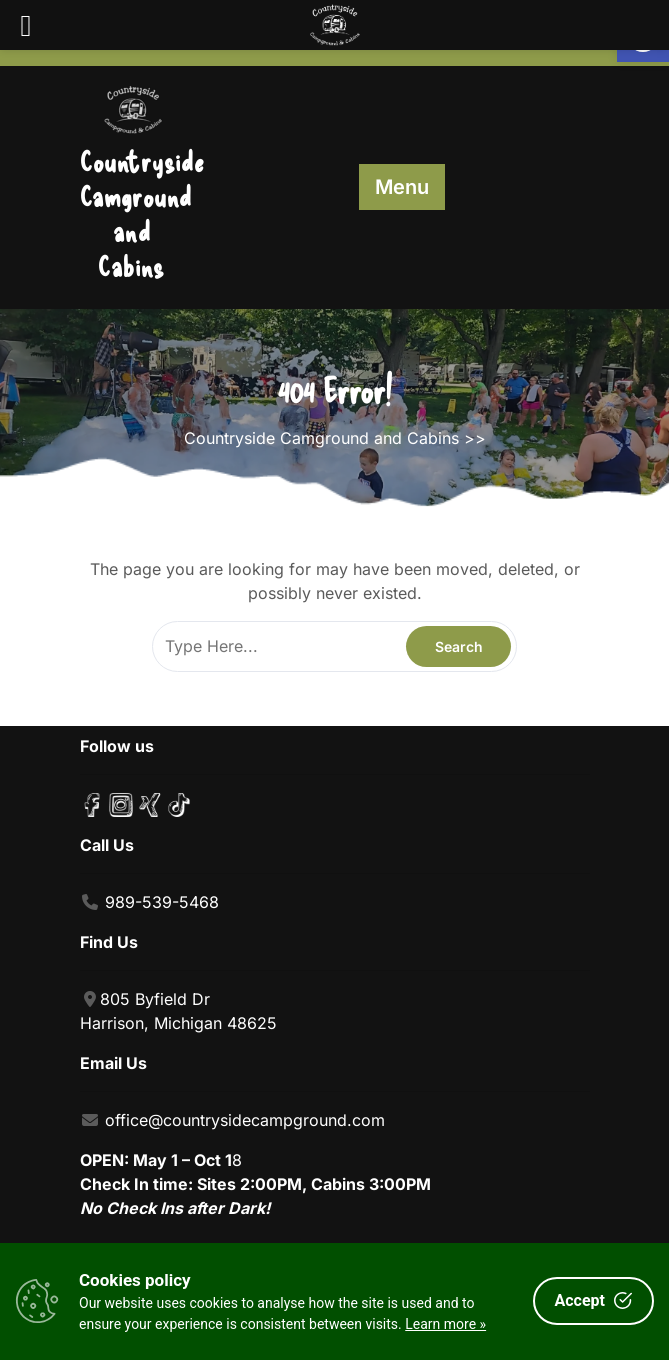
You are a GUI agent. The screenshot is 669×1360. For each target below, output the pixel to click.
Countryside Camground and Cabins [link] (142, 213)
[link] (132, 105)
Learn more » (445, 1324)
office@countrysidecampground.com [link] (245, 1120)
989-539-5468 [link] (162, 902)
